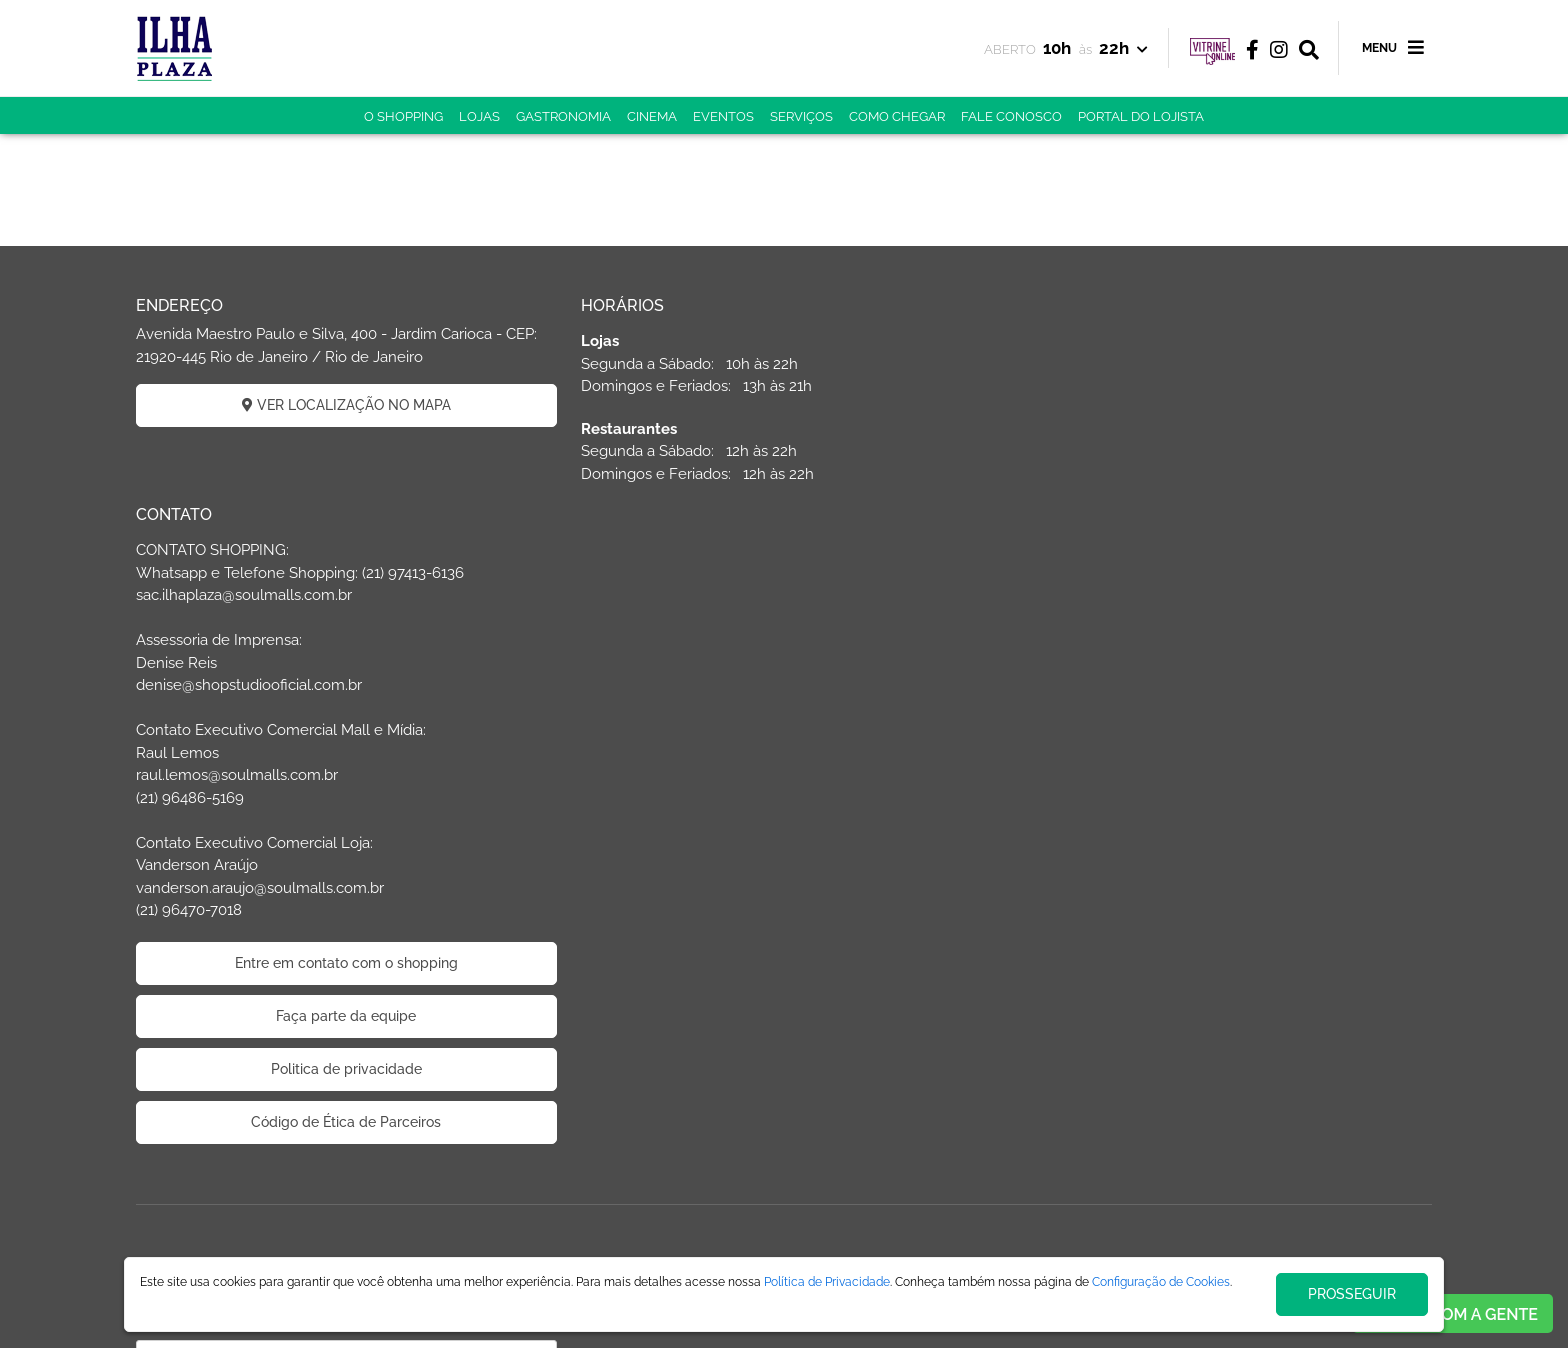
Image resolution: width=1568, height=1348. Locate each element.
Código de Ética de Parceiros (1224, 913)
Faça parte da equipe (1224, 807)
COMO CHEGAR (897, 116)
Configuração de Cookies (1161, 1282)
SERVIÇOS (801, 116)
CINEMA (652, 116)
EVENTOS (723, 116)
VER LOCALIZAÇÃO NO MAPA (344, 405)
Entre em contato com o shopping (1224, 754)
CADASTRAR (344, 1217)
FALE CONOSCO (1011, 116)
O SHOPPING (403, 116)
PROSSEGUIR (1352, 1294)
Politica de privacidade (1224, 860)
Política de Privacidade (827, 1282)
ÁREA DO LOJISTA (823, 1097)
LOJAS (479, 116)
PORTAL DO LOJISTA (1141, 116)
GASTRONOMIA (563, 116)
